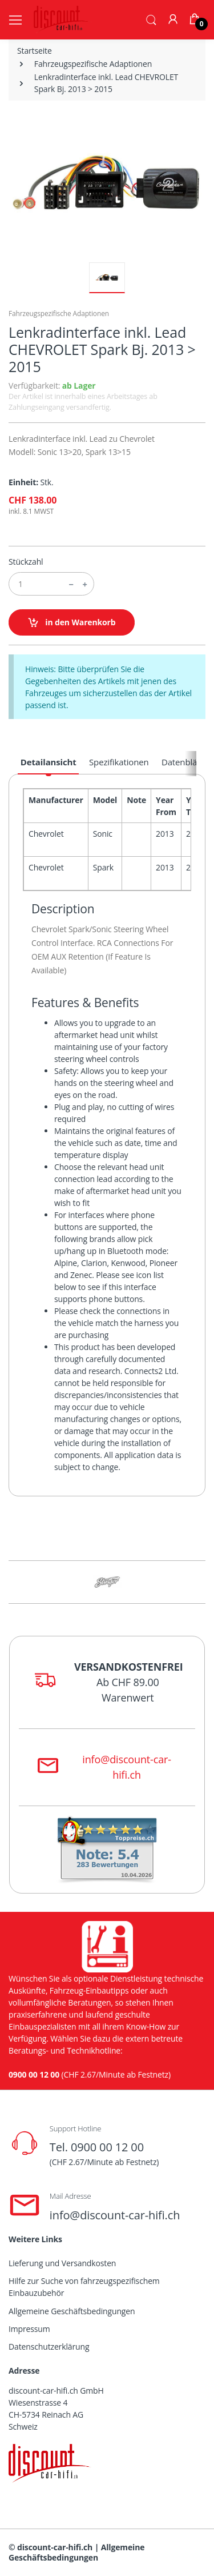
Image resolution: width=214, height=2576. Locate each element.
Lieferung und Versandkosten (62, 2263)
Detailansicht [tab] (48, 762)
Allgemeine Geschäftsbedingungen (72, 2311)
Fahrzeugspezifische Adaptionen (93, 63)
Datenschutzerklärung (49, 2346)
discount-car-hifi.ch (54, 2547)
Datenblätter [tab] (186, 762)
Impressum (29, 2328)
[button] (151, 18)
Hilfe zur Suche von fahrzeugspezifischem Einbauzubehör (84, 2286)
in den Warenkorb (71, 623)
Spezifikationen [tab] (119, 762)
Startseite (34, 50)
